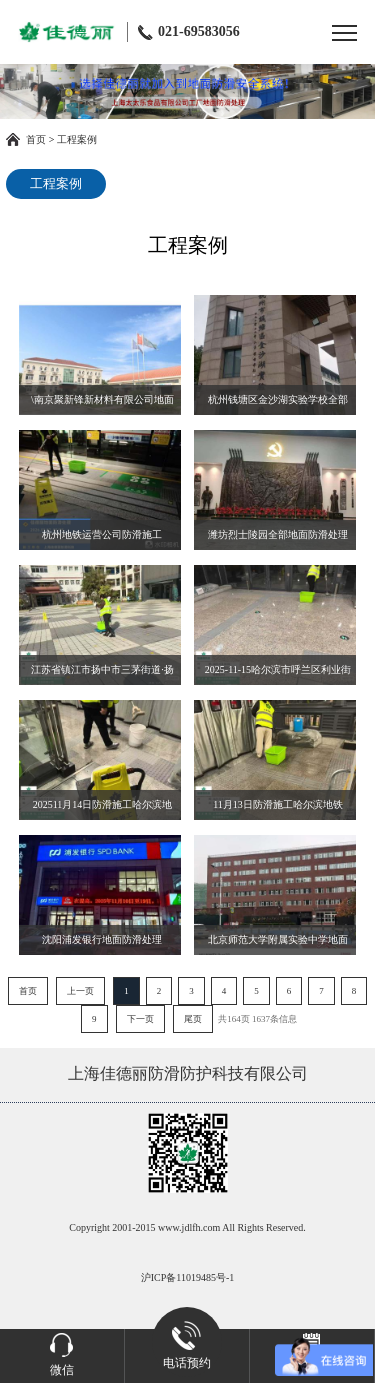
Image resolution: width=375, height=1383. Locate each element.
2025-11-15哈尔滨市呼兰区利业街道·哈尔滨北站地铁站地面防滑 (278, 674)
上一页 (80, 991)
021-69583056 (189, 32)
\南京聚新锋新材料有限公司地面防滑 (102, 404)
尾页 (193, 1019)
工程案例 (77, 139)
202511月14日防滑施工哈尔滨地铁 (103, 809)
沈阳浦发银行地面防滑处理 (102, 939)
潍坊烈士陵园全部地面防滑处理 (278, 534)
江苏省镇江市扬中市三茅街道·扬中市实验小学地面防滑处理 (102, 674)
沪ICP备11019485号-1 (188, 1277)
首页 (36, 139)
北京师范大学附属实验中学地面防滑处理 (278, 944)
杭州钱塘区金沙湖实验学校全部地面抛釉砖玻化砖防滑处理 (278, 404)
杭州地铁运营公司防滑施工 (102, 534)
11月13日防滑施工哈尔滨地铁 (278, 804)
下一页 (140, 1019)
